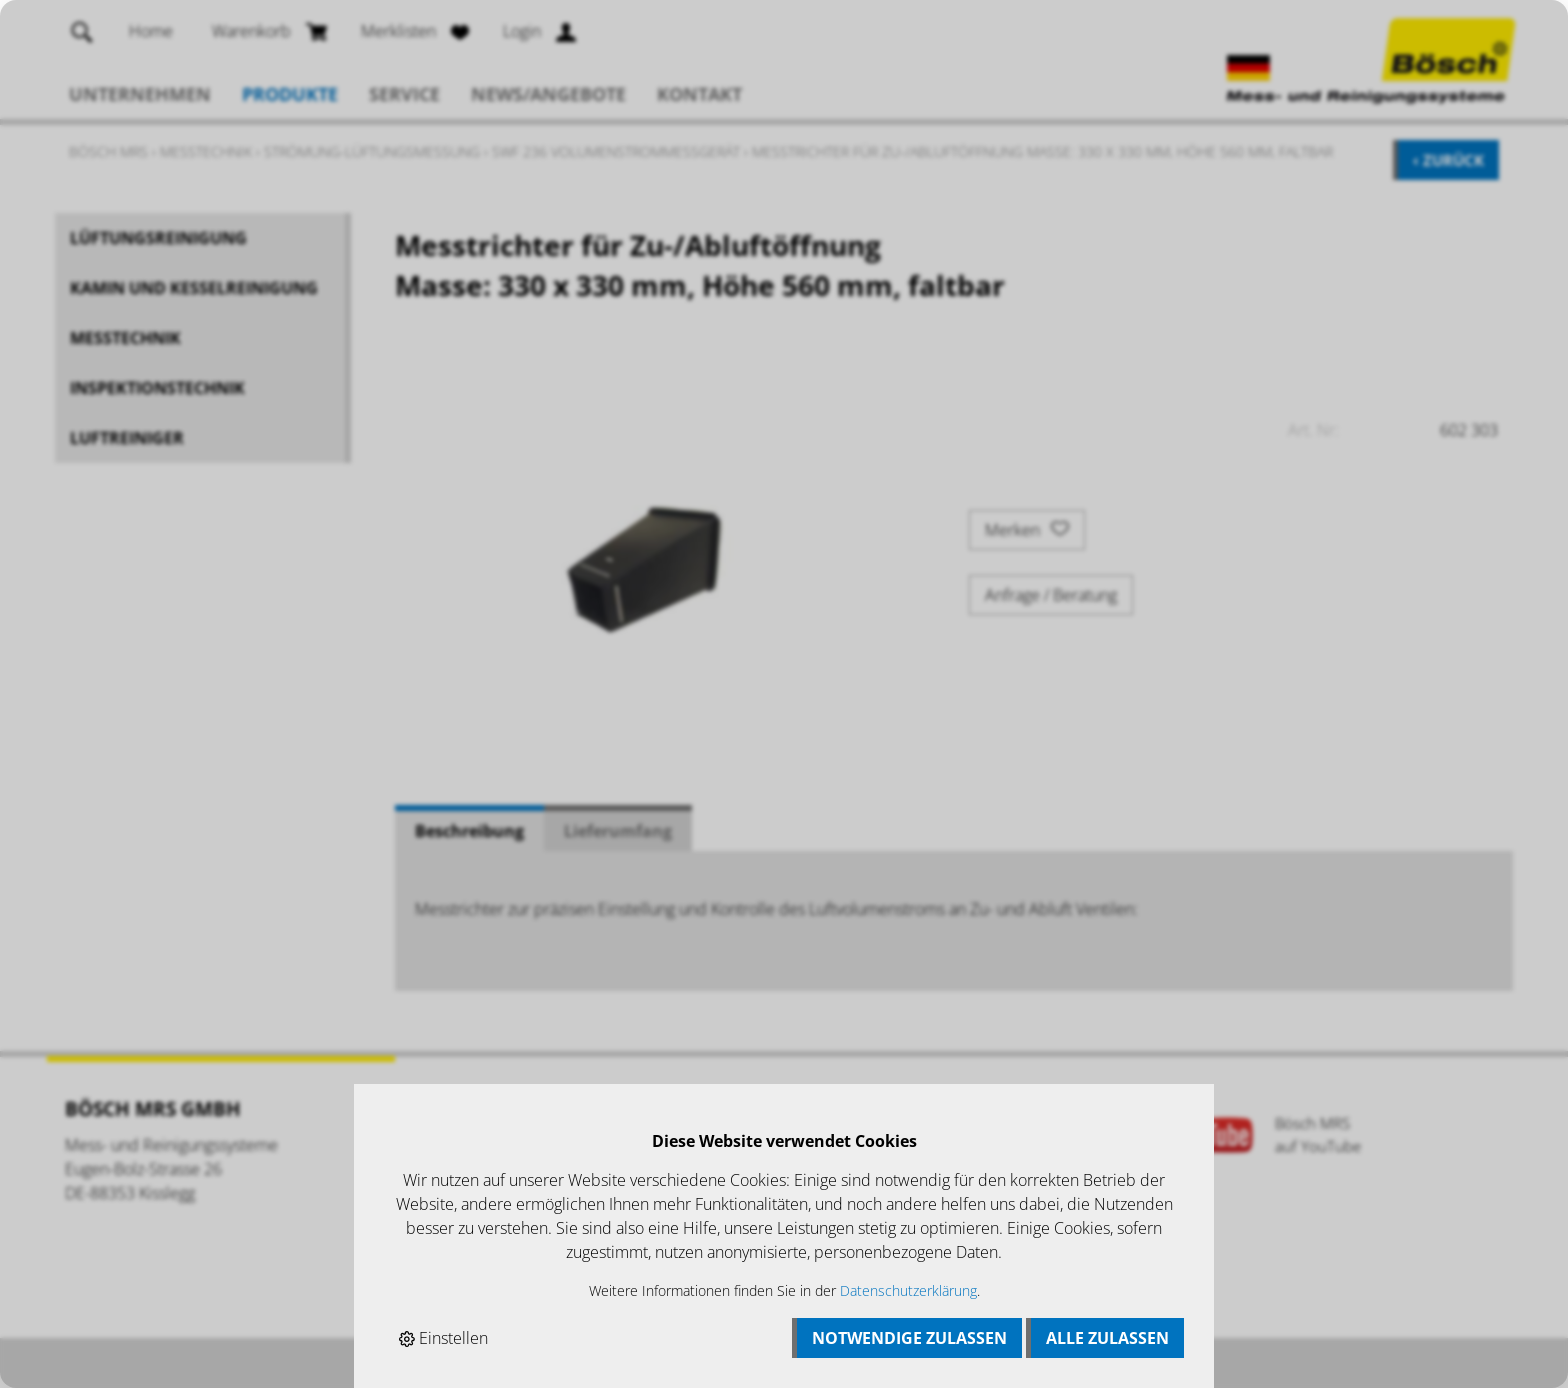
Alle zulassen (1107, 1338)
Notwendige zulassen (909, 1338)
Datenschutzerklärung (908, 1290)
